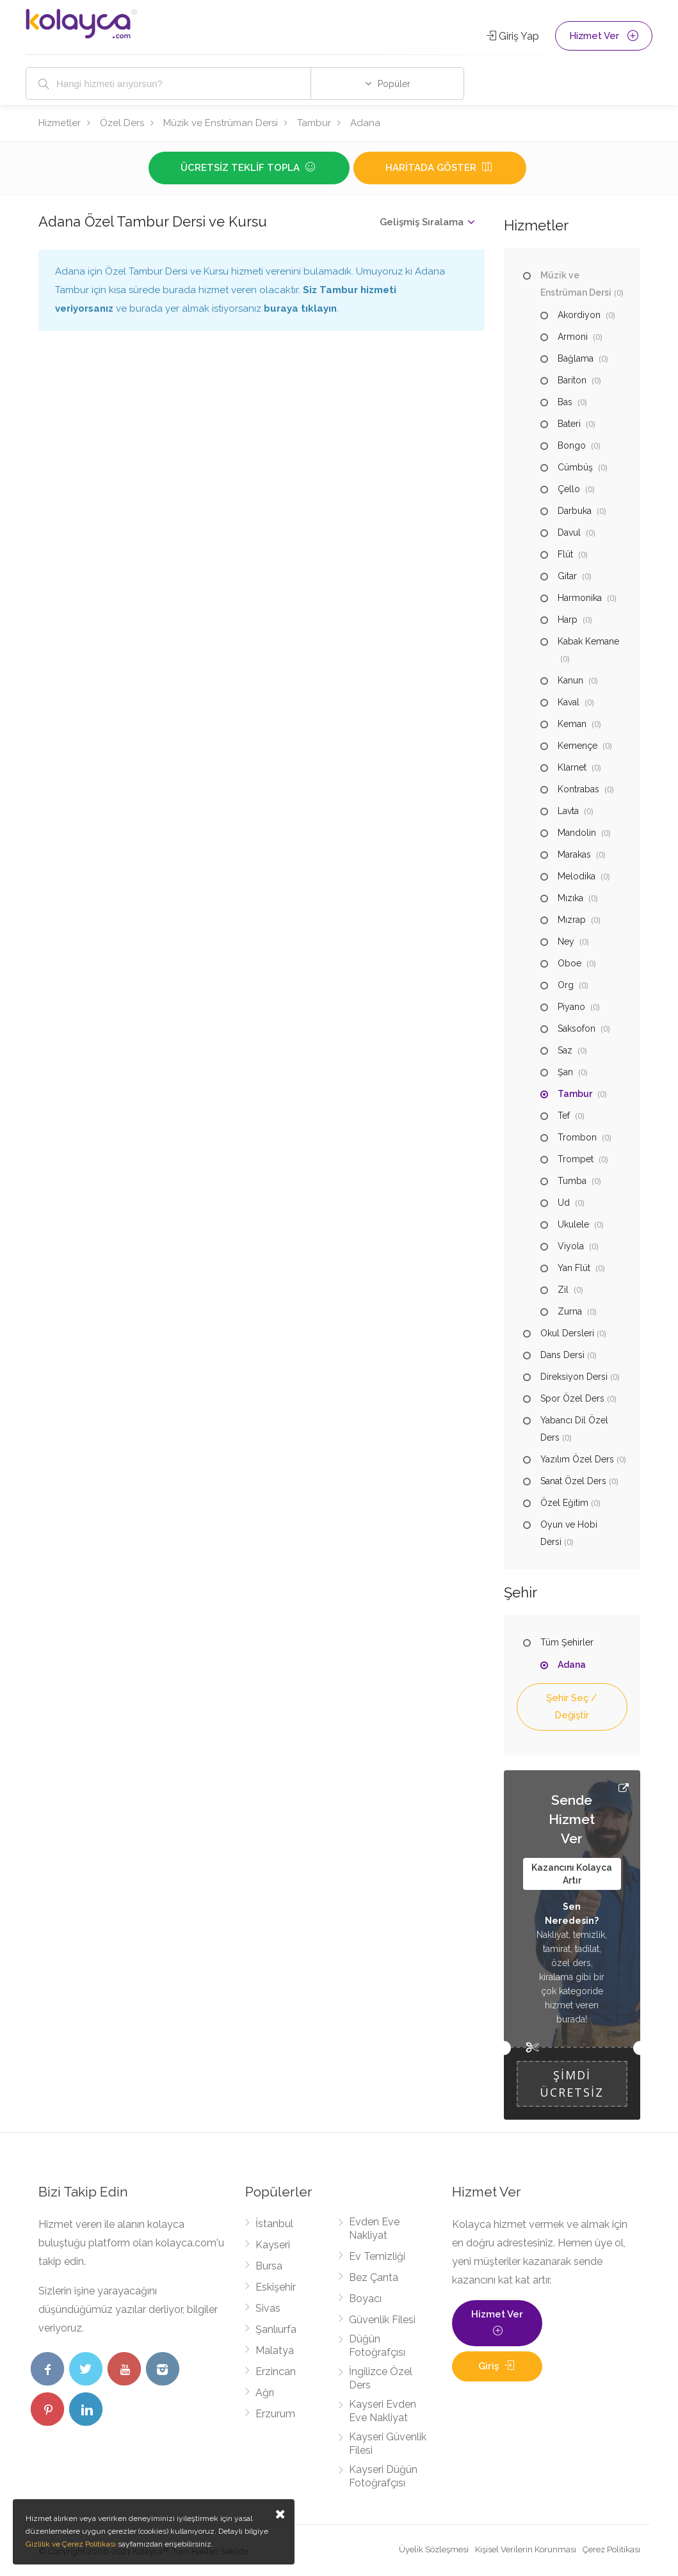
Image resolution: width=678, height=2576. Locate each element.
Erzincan (275, 2371)
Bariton (572, 380)
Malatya (274, 2350)
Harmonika (580, 598)
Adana (365, 123)
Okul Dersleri (567, 1333)
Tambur (314, 123)
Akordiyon (579, 315)
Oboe (569, 963)
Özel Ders (122, 123)
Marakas (574, 854)
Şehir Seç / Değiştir (571, 1706)
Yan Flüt (574, 1268)
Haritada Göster (439, 167)
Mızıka (570, 898)
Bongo (572, 445)
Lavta (568, 811)
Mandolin (577, 833)
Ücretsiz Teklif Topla (249, 167)
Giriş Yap (513, 36)
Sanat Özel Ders (573, 1481)
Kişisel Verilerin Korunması (525, 2549)
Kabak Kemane (588, 641)
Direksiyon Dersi (574, 1377)
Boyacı (365, 2298)
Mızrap (572, 920)
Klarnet (572, 767)
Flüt (565, 554)
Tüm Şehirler (566, 1642)
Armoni (573, 337)
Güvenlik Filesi (382, 2320)
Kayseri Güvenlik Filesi (387, 2443)
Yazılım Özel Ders (577, 1459)
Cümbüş (575, 467)
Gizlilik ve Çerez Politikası (71, 2544)
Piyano (571, 1007)
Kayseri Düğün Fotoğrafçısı (383, 2476)
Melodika (576, 876)
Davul (569, 532)
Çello (569, 489)
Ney (566, 941)
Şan (565, 1072)
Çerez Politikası (611, 2549)
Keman (572, 724)
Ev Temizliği (377, 2256)
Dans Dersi (562, 1355)
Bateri (569, 424)
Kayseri (272, 2245)
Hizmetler (59, 123)
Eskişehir (275, 2287)
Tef (564, 1115)
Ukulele (573, 1224)
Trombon (577, 1137)
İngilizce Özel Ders (380, 2378)
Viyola (571, 1246)
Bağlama (575, 358)
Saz (565, 1050)
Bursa (268, 2266)
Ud (564, 1202)
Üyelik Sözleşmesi (434, 2549)
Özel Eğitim (564, 1503)
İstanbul (274, 2224)
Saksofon (576, 1028)
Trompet (575, 1159)
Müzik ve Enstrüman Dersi (220, 123)
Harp (567, 619)
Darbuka (575, 511)
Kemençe (577, 745)
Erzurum (275, 2414)
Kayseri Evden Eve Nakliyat (382, 2411)
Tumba (572, 1181)
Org (566, 985)
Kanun (570, 680)
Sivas (267, 2308)
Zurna (570, 1311)
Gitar (567, 576)
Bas (565, 402)
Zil (563, 1289)
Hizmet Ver (603, 36)
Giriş (497, 2366)
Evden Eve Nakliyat (374, 2228)
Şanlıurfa (275, 2329)
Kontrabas (578, 789)
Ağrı (264, 2393)
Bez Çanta (373, 2277)
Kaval (568, 702)
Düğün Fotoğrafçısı (377, 2345)
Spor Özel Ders (572, 1398)
